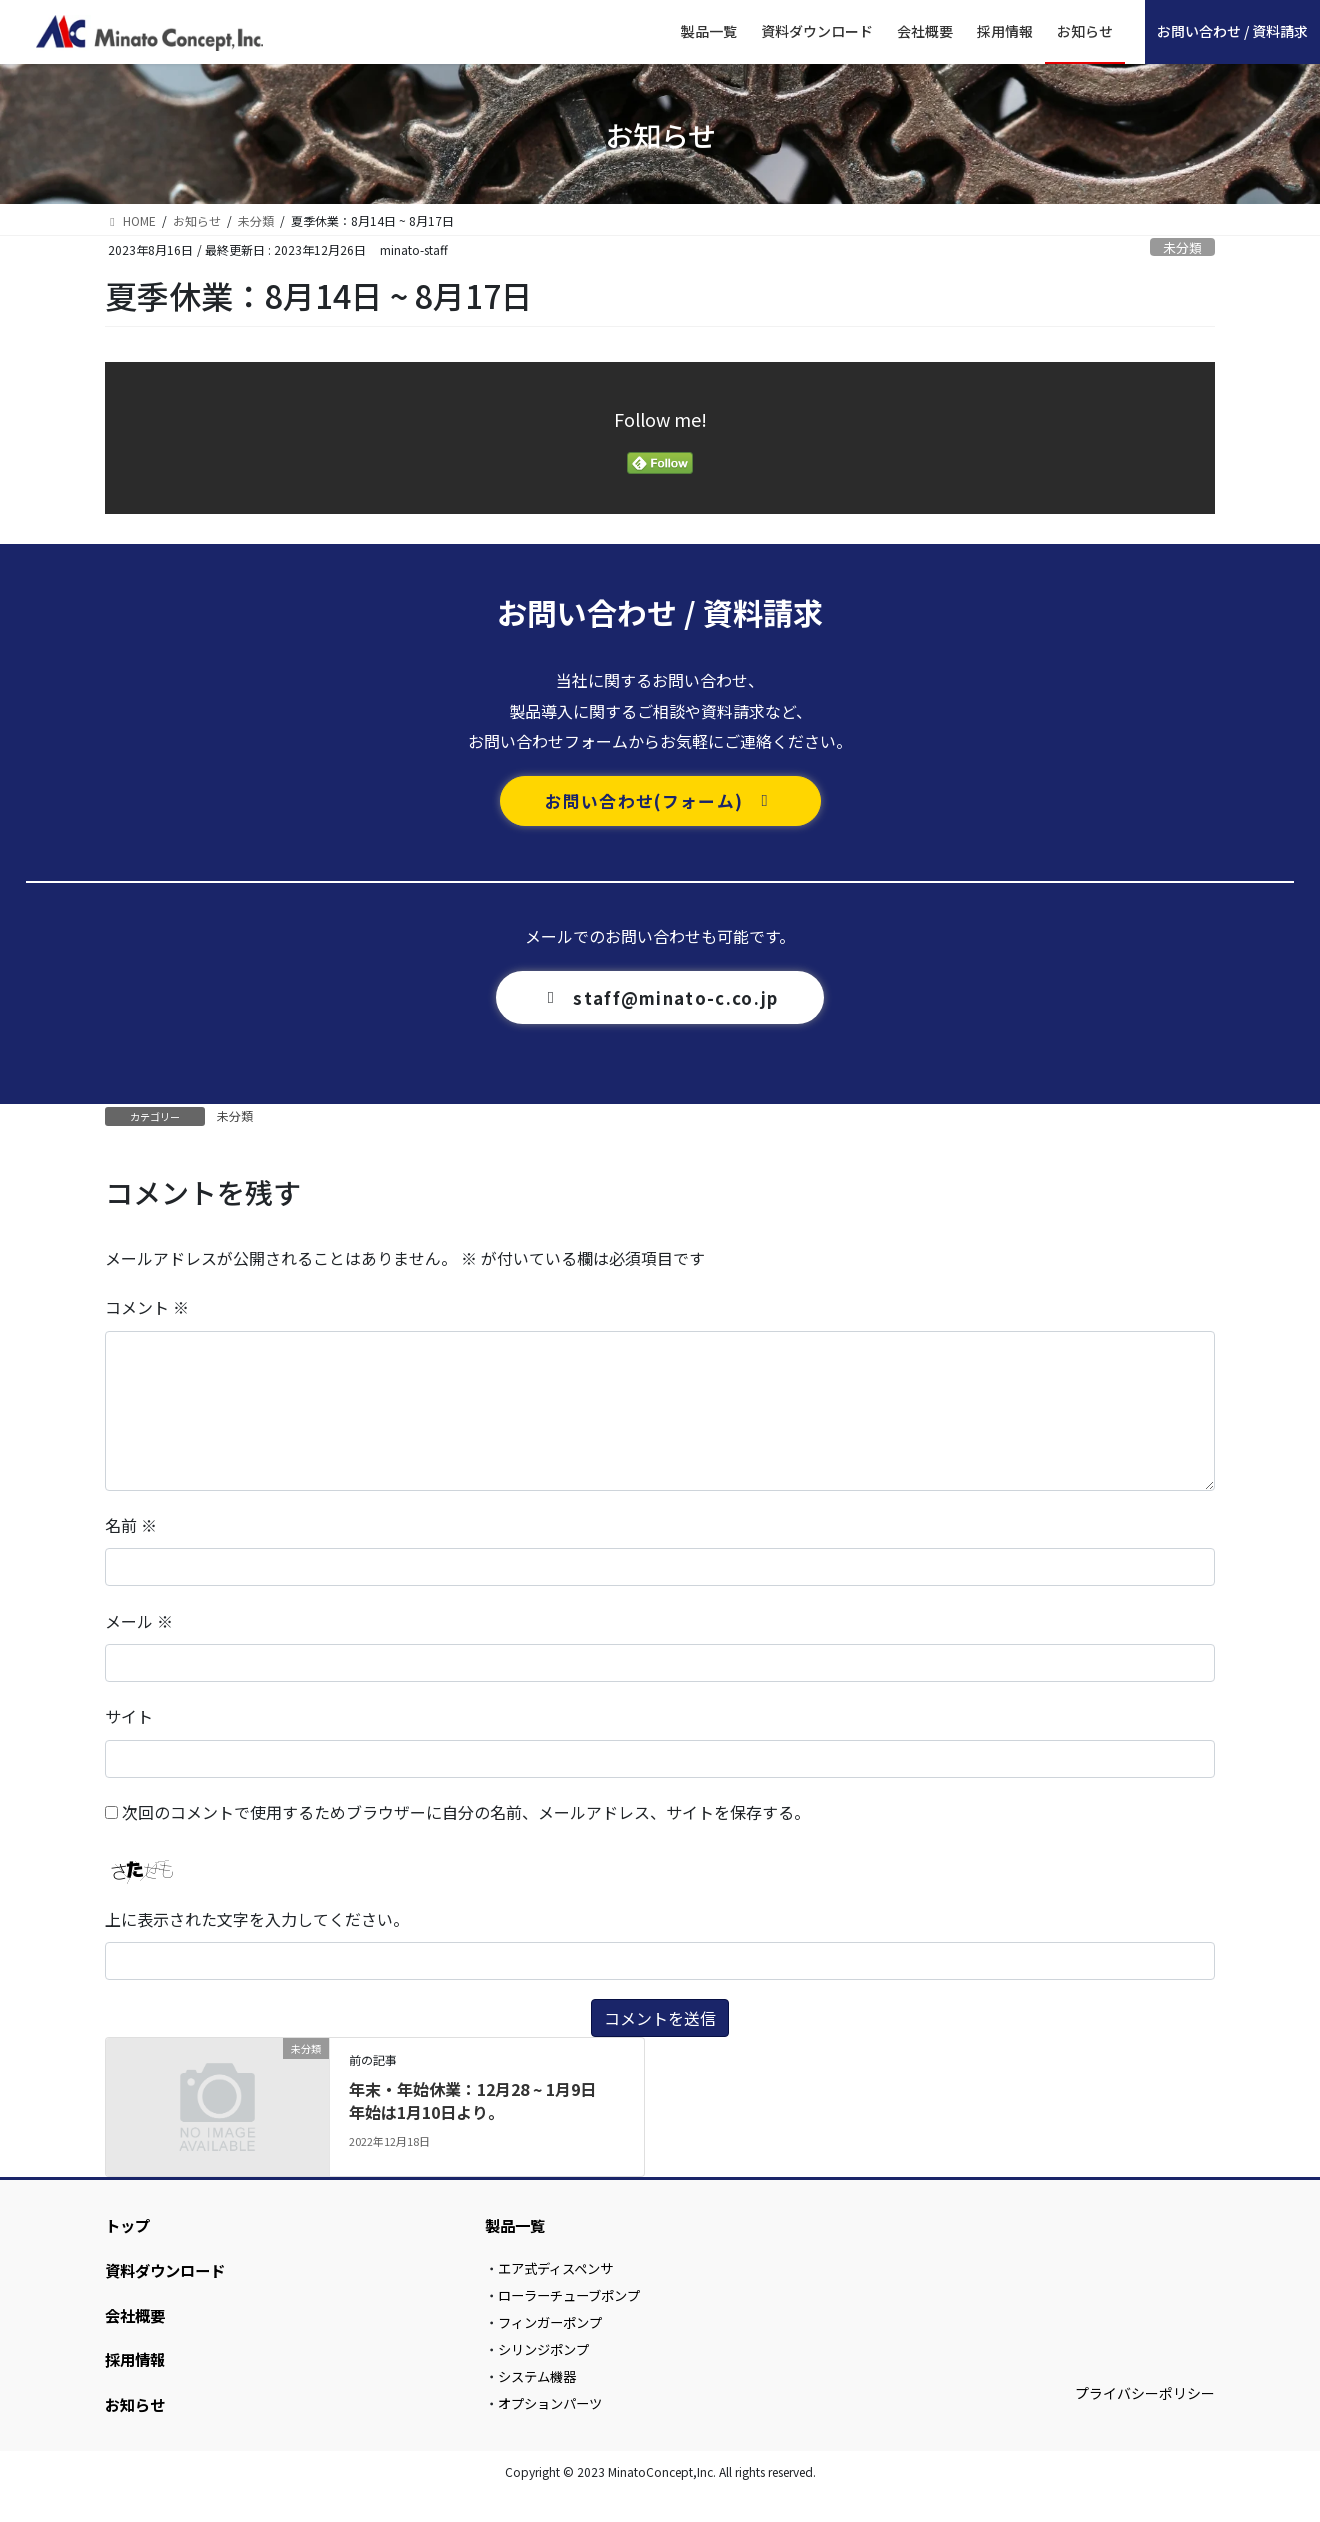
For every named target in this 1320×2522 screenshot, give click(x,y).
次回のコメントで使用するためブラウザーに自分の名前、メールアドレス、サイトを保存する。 (466, 1815)
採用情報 (137, 2376)
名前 (131, 1529)
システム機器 (541, 2400)
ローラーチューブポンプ (575, 2308)
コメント (147, 1311)
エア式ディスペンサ (561, 2278)
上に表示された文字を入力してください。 (257, 1923)
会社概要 (137, 2328)
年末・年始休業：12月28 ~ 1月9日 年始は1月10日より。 (480, 2104)
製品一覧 (517, 2231)
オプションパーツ (555, 2431)
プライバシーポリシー (1145, 2419)
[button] (660, 802)
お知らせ (137, 2425)
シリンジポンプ (548, 2369)
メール (139, 1624)
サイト (129, 1720)
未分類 (1182, 247)
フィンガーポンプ (555, 2339)
